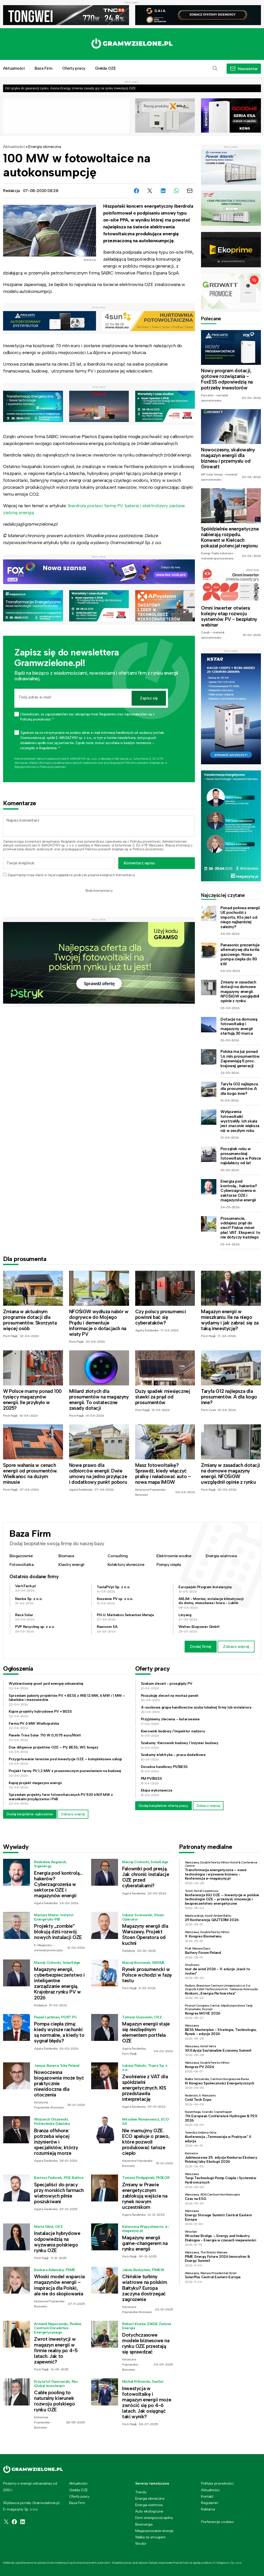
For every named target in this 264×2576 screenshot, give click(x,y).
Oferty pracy (73, 68)
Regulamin (68, 841)
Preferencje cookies (217, 2522)
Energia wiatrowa (221, 1555)
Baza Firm (43, 68)
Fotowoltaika (21, 1564)
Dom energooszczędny (154, 2517)
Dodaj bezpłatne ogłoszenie (30, 1814)
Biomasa (66, 1555)
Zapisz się (149, 698)
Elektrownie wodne (173, 1555)
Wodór (140, 2543)
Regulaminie (22, 767)
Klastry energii (71, 1564)
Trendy (140, 2492)
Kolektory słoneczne (126, 1564)
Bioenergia (144, 2524)
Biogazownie (21, 1555)
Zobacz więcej (236, 1646)
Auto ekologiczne (149, 2511)
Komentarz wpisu (139, 863)
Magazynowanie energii (154, 2530)
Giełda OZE (105, 68)
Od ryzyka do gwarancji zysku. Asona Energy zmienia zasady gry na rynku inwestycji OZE (70, 88)
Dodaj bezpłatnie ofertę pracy (163, 1805)
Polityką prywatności (145, 841)
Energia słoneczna (44, 146)
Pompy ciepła (168, 1564)
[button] (215, 68)
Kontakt (207, 2496)
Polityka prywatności (217, 2483)
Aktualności (14, 146)
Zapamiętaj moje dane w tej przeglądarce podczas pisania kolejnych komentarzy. (71, 875)
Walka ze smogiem (150, 2537)
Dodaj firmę (200, 1646)
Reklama (208, 2509)
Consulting (118, 1555)
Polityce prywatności (53, 767)
